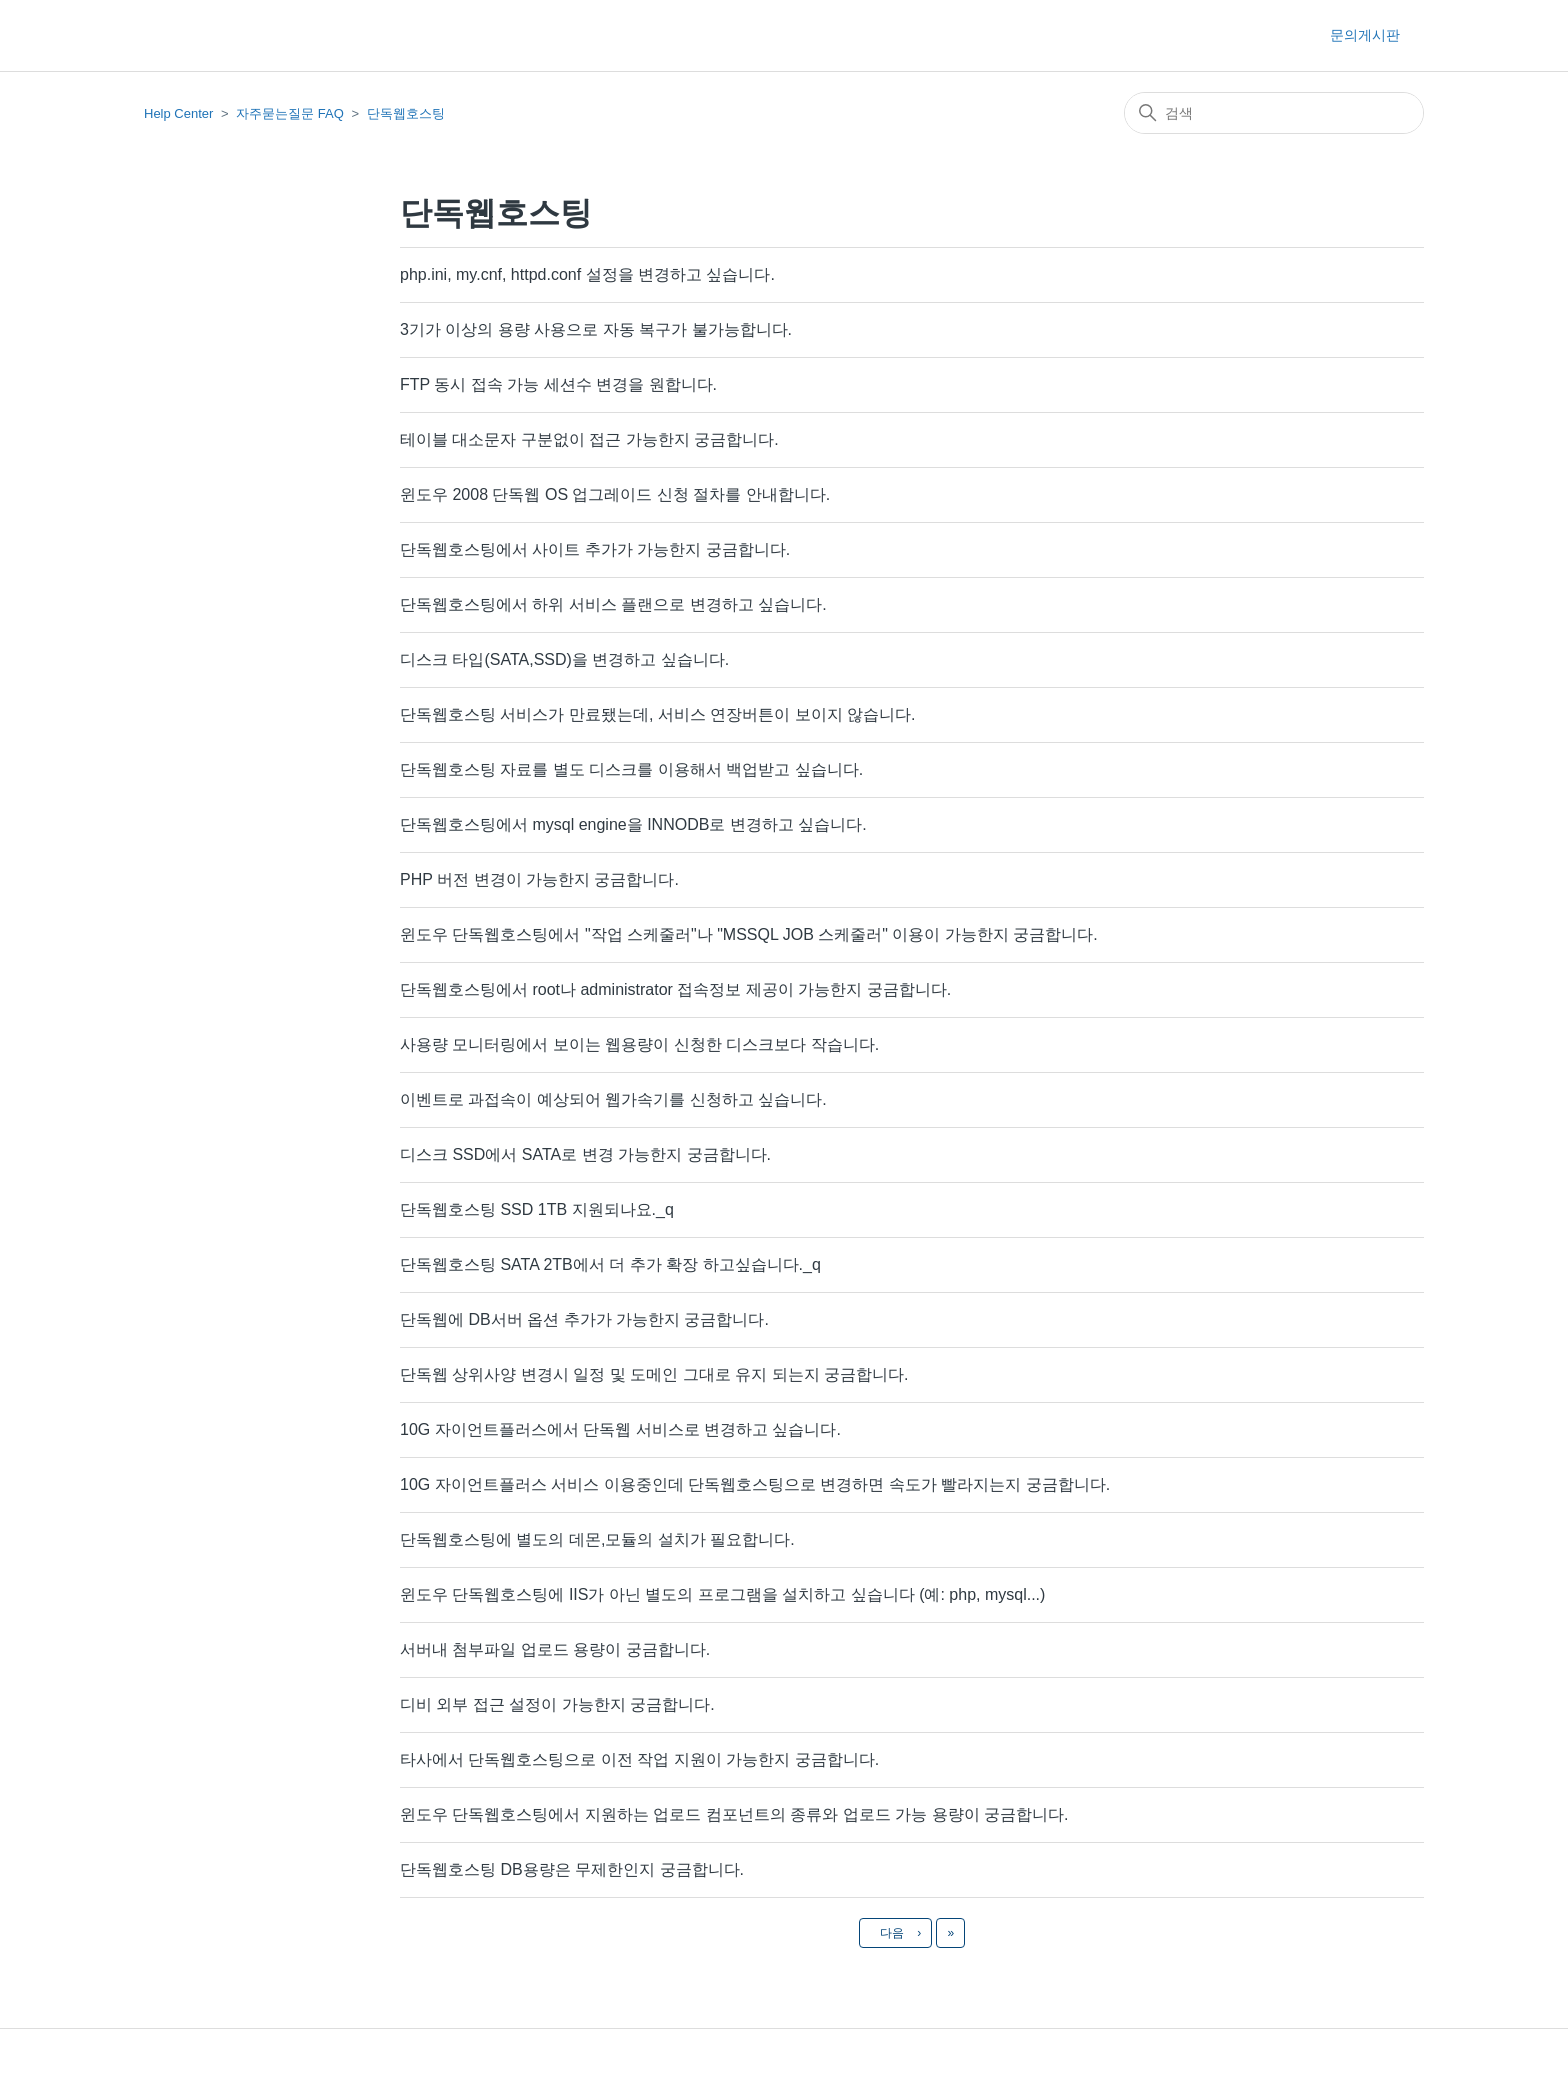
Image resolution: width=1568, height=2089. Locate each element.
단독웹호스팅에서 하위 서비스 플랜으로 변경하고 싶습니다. (613, 604)
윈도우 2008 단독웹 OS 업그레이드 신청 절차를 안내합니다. (615, 494)
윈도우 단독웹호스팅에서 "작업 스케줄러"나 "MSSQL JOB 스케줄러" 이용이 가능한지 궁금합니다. (749, 934)
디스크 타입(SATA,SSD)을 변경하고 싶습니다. (564, 659)
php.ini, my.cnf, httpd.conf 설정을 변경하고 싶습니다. (587, 274)
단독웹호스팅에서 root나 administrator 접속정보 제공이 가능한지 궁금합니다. (675, 989)
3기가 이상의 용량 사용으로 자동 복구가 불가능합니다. (596, 329)
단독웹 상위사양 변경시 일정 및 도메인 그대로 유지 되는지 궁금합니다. (654, 1374)
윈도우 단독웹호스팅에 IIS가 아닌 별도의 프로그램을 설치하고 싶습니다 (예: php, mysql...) (722, 1594)
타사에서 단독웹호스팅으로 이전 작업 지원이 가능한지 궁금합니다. (639, 1759)
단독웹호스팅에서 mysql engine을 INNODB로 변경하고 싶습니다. (633, 824)
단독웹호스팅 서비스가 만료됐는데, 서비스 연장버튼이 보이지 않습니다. (658, 714)
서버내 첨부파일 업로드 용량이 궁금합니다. (555, 1649)
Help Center (178, 113)
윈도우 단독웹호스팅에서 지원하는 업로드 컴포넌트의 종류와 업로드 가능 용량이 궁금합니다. (734, 1814)
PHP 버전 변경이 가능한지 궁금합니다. (539, 879)
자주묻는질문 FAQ (290, 113)
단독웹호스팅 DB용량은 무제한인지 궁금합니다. (572, 1869)
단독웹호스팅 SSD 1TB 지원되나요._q (537, 1209)
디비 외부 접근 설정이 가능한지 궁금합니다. (557, 1704)
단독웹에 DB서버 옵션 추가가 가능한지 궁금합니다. (584, 1319)
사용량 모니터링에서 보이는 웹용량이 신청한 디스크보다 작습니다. (639, 1044)
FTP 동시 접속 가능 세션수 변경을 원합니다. (558, 384)
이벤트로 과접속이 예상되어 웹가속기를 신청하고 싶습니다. (613, 1099)
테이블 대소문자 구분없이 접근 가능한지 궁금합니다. (589, 439)
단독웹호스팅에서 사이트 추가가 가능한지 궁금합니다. (595, 549)
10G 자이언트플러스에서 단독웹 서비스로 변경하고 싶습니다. (620, 1429)
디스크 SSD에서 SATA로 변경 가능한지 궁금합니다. (585, 1154)
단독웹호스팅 (406, 113)
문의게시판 (1365, 35)
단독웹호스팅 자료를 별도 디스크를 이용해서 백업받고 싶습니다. (631, 769)
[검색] (1274, 113)
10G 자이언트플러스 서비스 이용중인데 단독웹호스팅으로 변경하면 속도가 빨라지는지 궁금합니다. (755, 1484)
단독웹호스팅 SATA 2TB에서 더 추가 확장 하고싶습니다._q (610, 1264)
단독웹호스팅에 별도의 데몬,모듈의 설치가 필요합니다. (597, 1539)
